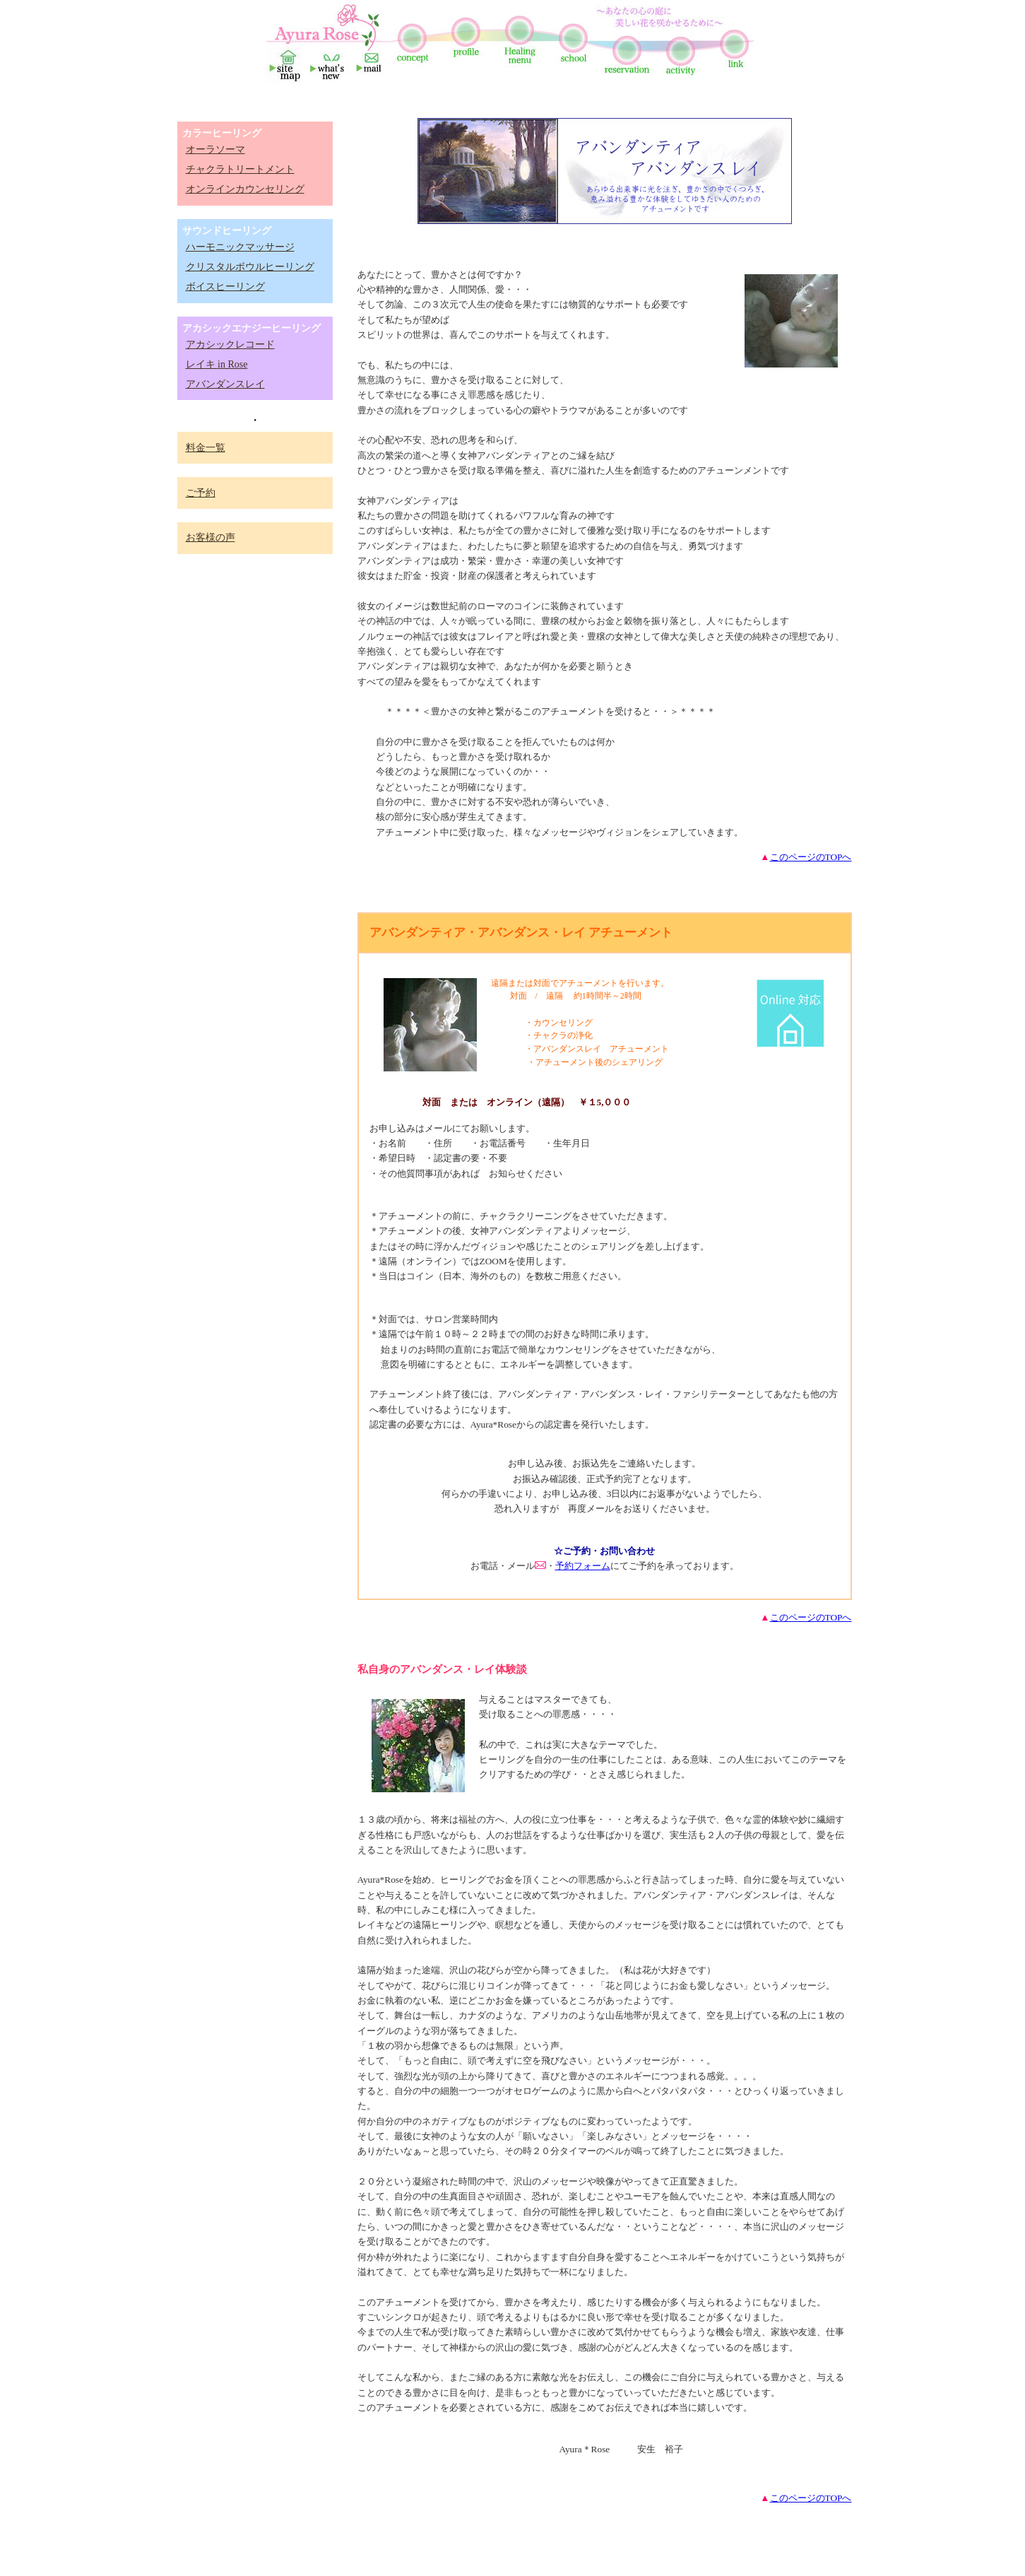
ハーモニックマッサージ (240, 247)
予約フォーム (582, 1565)
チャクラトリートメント (240, 169)
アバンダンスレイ (225, 384)
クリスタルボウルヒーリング (250, 266)
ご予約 (200, 493)
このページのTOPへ (811, 857)
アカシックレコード (230, 344)
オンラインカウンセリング (245, 189)
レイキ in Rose (217, 364)
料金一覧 (205, 447)
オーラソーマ (215, 149)
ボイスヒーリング (225, 286)
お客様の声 (210, 537)
